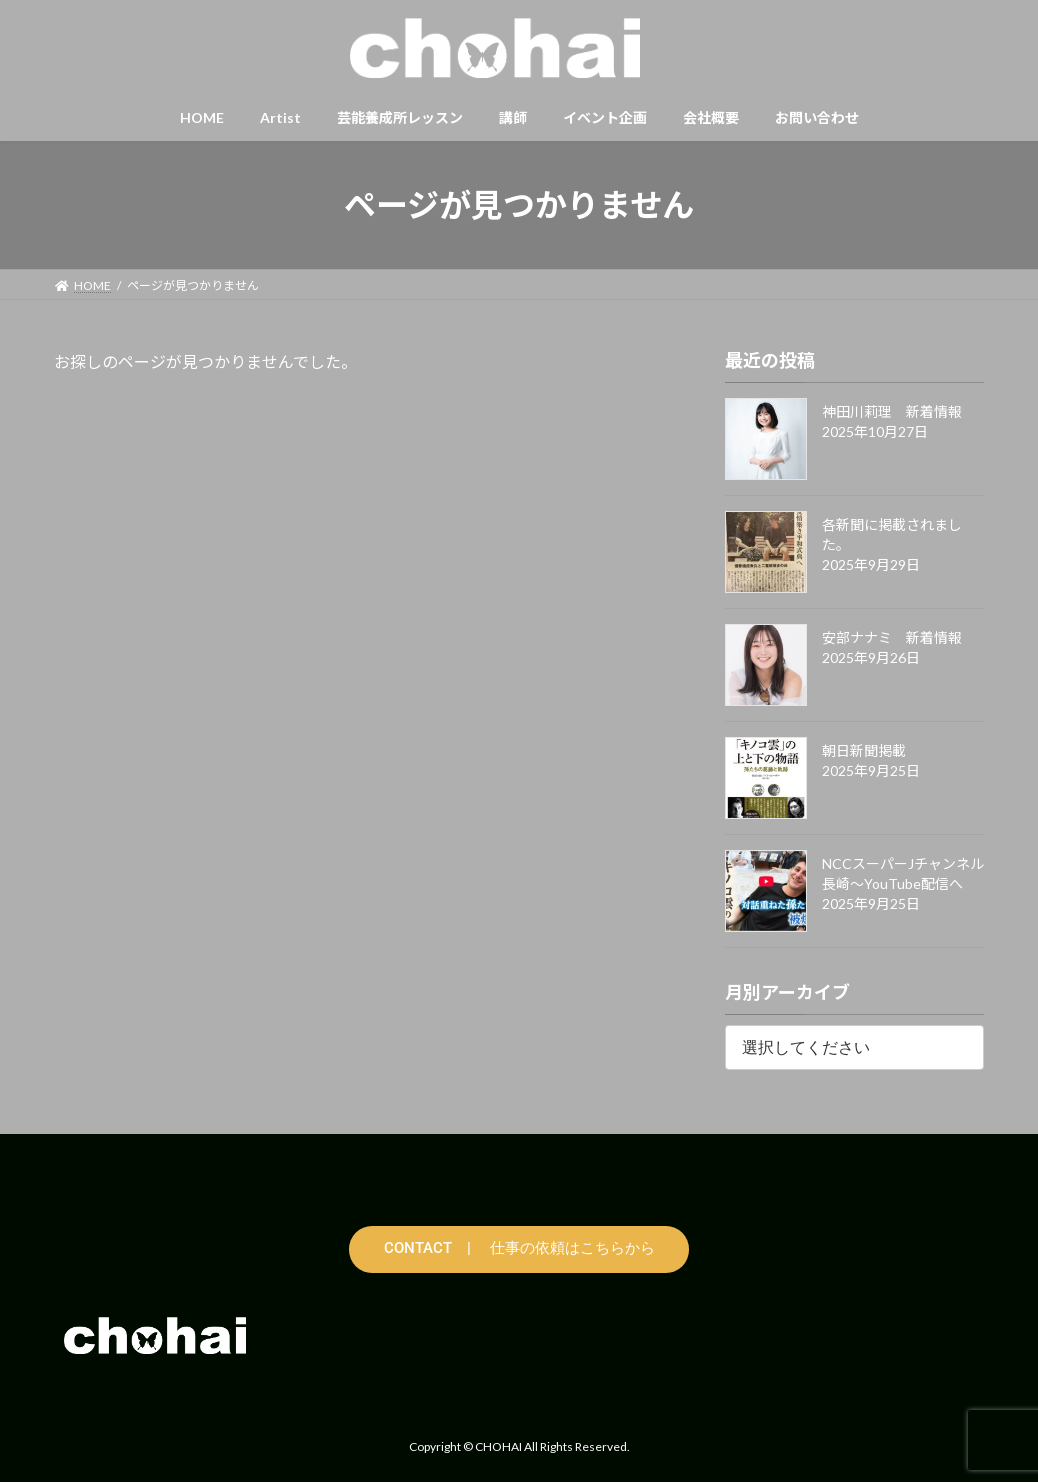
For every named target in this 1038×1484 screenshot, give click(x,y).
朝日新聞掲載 (864, 750)
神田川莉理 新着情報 (892, 411)
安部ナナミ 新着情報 (892, 637)
